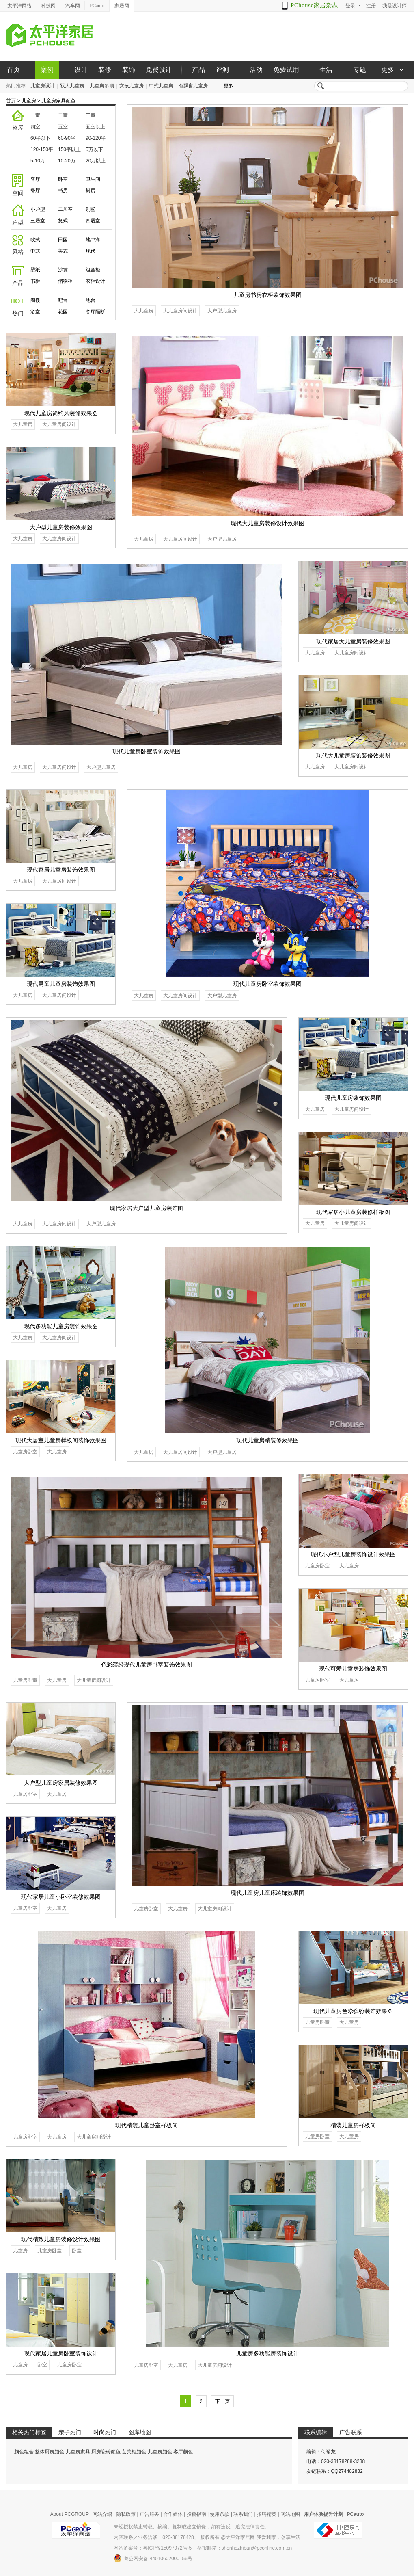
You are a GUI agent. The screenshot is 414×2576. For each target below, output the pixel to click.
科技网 (48, 6)
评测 (222, 69)
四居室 (93, 220)
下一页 (222, 2401)
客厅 (35, 179)
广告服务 (149, 2514)
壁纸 (35, 270)
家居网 (121, 6)
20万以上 (96, 161)
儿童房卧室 (25, 1452)
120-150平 (41, 149)
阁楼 (35, 300)
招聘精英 (266, 2514)
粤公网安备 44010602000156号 (153, 2558)
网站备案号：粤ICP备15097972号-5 (153, 2548)
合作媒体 (173, 2514)
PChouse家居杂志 (314, 5)
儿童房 (29, 101)
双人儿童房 (72, 86)
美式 (63, 251)
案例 (47, 69)
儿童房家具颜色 (58, 101)
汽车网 (72, 6)
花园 (63, 311)
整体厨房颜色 (49, 2452)
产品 (198, 69)
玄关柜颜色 (134, 2452)
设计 (80, 69)
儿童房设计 (42, 86)
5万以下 (94, 149)
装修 (104, 69)
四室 (35, 127)
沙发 (63, 270)
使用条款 (219, 2514)
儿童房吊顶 (102, 86)
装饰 (128, 69)
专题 (359, 69)
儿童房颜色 (160, 2452)
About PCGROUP (69, 2514)
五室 (63, 127)
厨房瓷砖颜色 (106, 2452)
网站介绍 (102, 2514)
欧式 (35, 239)
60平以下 (40, 138)
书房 (63, 190)
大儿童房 (143, 311)
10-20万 (66, 161)
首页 (13, 69)
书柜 (35, 281)
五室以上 (95, 127)
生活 (325, 69)
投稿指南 (196, 2514)
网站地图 (290, 2514)
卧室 (63, 179)
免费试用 (286, 69)
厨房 (90, 190)
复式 (63, 220)
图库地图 (139, 2432)
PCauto (97, 6)
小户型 (37, 209)
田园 (63, 239)
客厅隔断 (95, 311)
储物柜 (65, 281)
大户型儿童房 (222, 311)
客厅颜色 (183, 2452)
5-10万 (37, 161)
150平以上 (69, 149)
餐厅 (35, 190)
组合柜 (93, 270)
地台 (90, 300)
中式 (35, 251)
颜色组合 (24, 2452)
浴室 (35, 311)
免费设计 (159, 69)
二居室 (65, 209)
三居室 (37, 220)
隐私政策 (126, 2514)
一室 (35, 115)
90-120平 (96, 138)
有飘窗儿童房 (193, 86)
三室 (90, 115)
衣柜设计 (95, 281)
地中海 (93, 239)
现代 (90, 251)
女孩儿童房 (131, 86)
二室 (63, 115)
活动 (256, 69)
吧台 (63, 300)
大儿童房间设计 (180, 311)
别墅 (90, 209)
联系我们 (243, 2514)
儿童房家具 (78, 2452)
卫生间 (93, 179)
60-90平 (66, 138)
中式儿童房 (161, 86)
